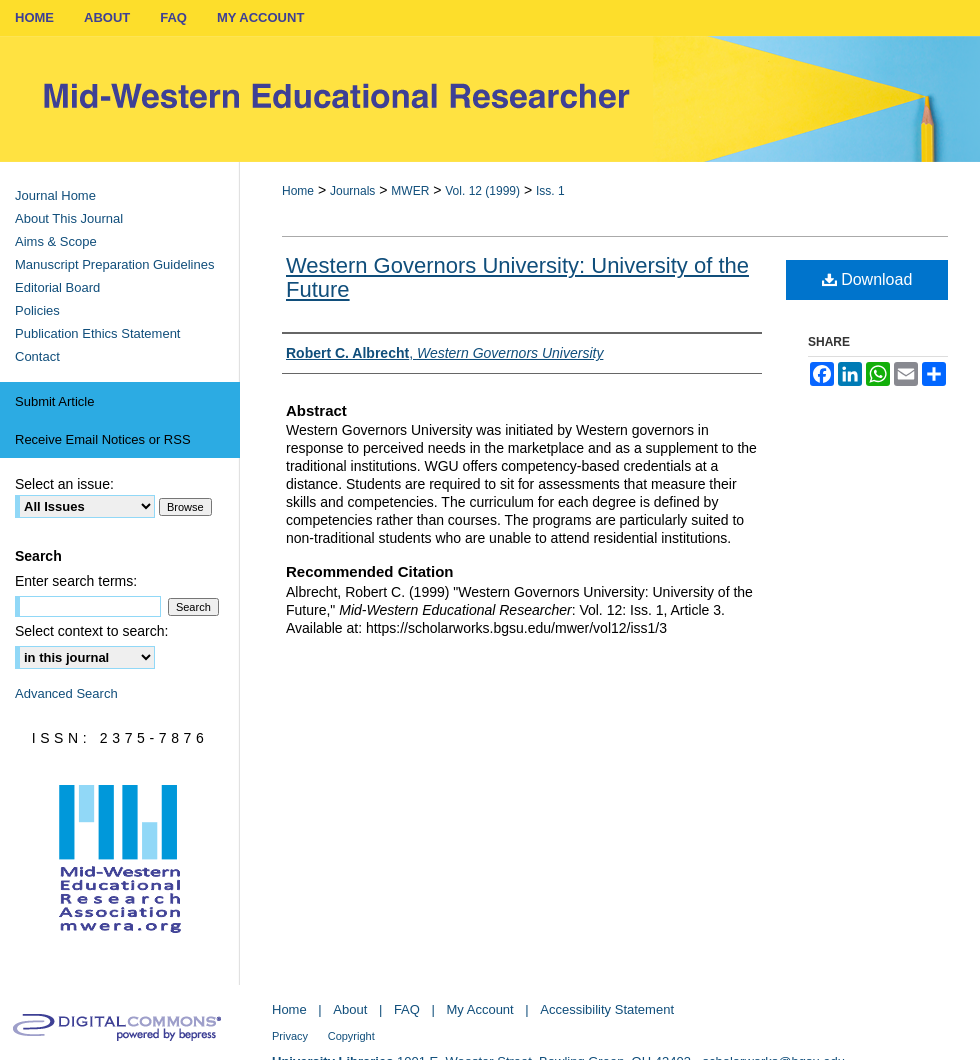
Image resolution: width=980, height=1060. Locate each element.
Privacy (290, 1036)
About (350, 1009)
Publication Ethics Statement (97, 333)
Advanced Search (66, 693)
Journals (352, 191)
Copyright (351, 1036)
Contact (37, 356)
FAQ (407, 1009)
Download (867, 279)
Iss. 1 (550, 191)
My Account (480, 1009)
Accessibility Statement (607, 1009)
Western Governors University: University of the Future (517, 277)
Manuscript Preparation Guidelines (114, 264)
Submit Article (54, 401)
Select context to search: (91, 631)
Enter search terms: (76, 581)
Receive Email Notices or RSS (103, 439)
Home (298, 191)
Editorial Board (57, 287)
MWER (410, 191)
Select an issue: (64, 484)
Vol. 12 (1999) (482, 191)
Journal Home (55, 195)
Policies (37, 310)
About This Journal (69, 218)
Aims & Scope (56, 241)
